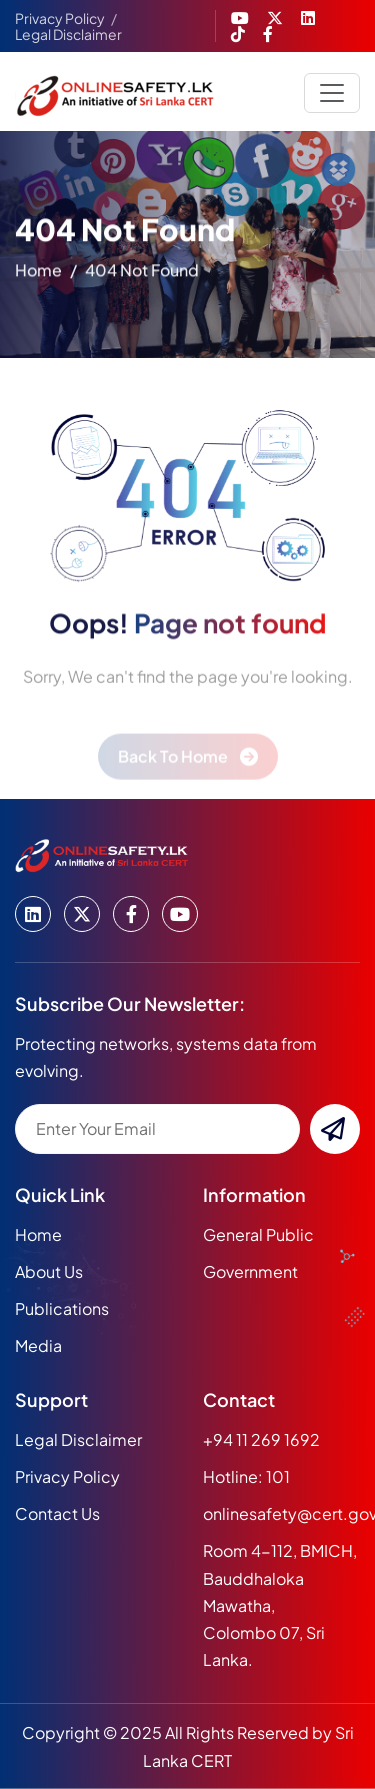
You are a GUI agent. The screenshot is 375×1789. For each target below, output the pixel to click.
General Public (258, 1234)
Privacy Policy (60, 18)
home (38, 273)
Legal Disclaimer (68, 34)
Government (250, 1271)
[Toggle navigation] (332, 93)
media (38, 1345)
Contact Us (57, 1513)
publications (62, 1308)
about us (49, 1271)
